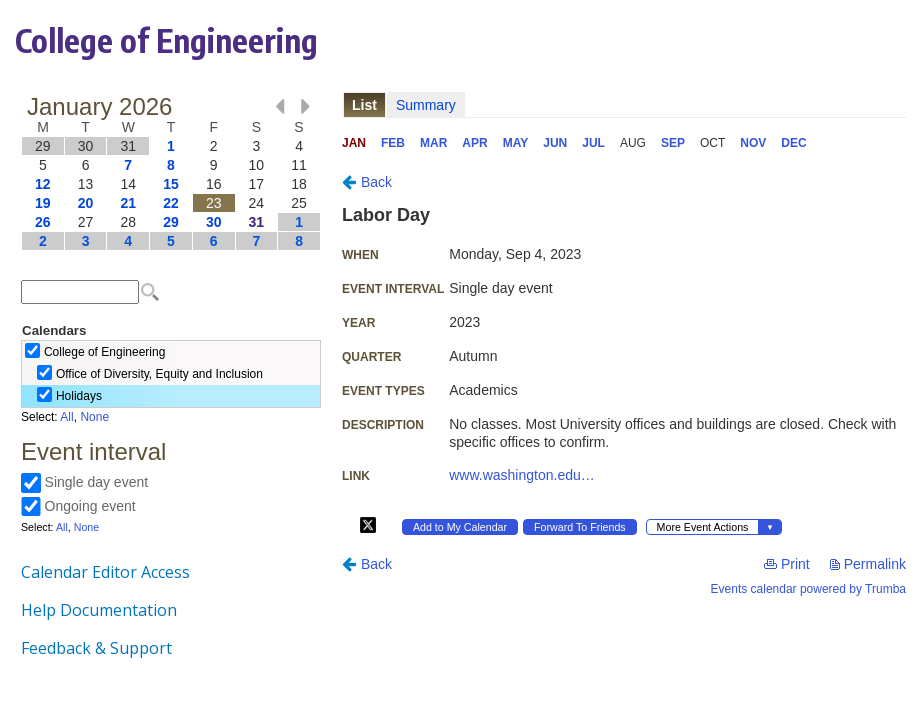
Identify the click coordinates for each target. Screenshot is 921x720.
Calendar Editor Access (105, 572)
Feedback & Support (96, 648)
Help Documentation (99, 610)
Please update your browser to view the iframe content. (171, 173)
